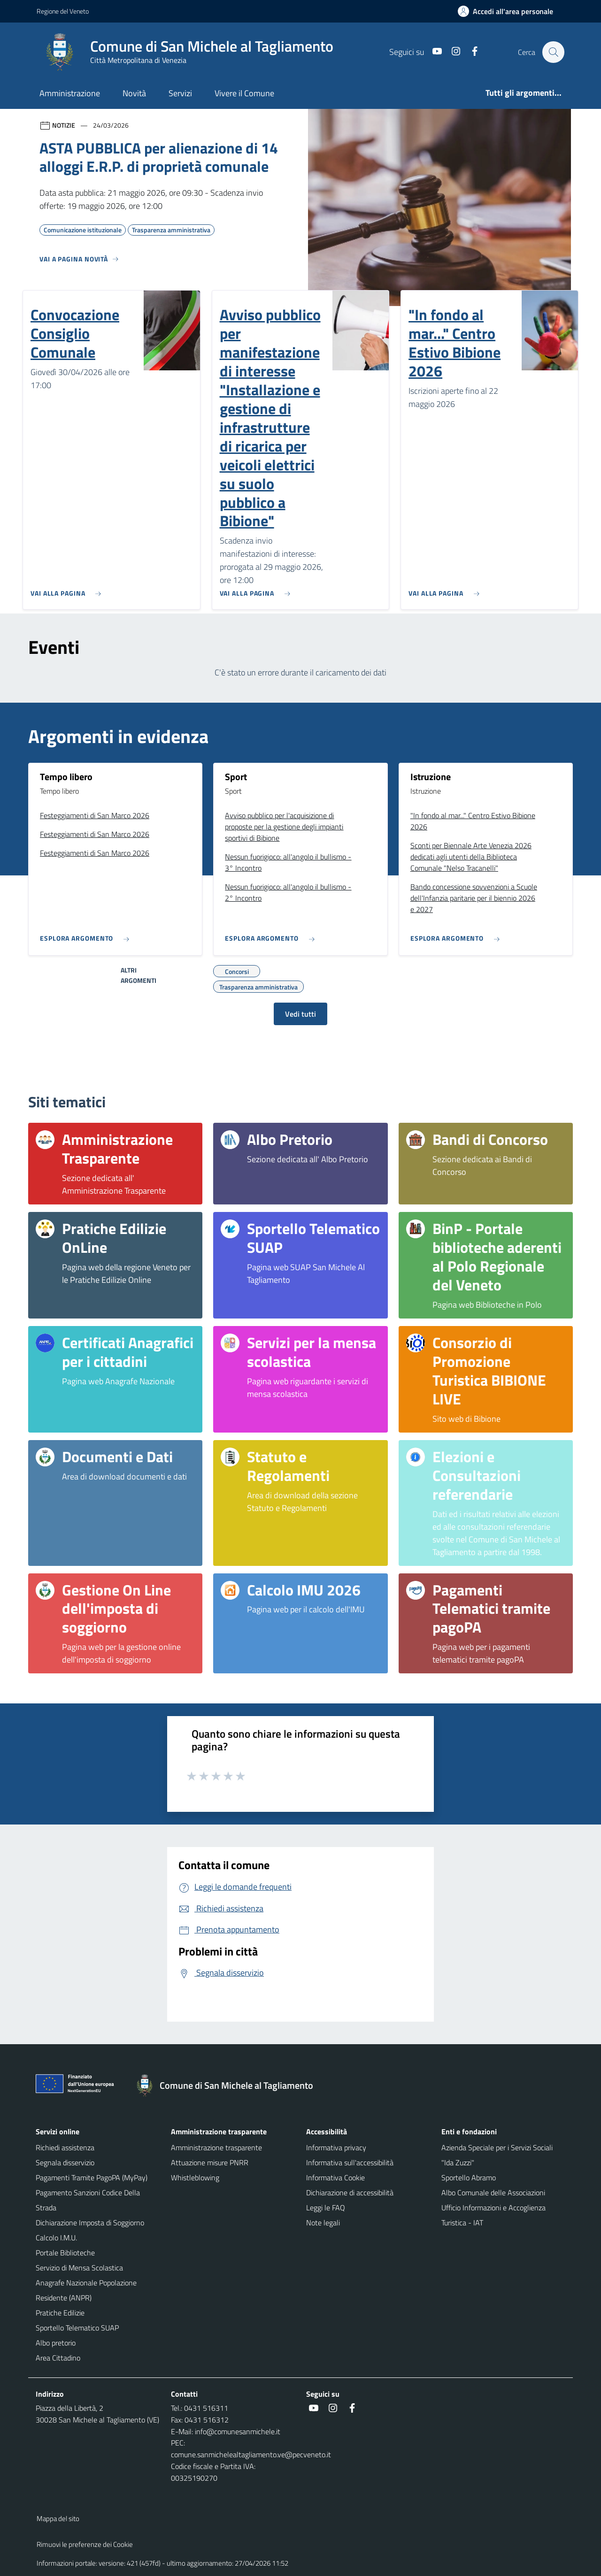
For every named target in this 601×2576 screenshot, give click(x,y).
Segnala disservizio (65, 2162)
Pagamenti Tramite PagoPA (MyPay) (91, 2177)
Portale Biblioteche (65, 2252)
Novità (134, 93)
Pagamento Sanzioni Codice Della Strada (88, 2200)
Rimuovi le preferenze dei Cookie (85, 2544)
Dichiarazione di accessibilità (349, 2192)
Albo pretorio (56, 2342)
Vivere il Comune (244, 93)
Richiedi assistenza (65, 2147)
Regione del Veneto (63, 11)
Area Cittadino (58, 2357)
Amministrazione (69, 93)
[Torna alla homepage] (228, 2085)
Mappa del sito (58, 2518)
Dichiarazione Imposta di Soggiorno (90, 2222)
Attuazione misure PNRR (209, 2162)
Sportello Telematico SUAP (77, 2327)
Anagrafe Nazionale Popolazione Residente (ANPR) (86, 2290)
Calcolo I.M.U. (56, 2237)
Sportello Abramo (468, 2177)
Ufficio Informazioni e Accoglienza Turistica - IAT (493, 2215)
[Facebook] (470, 52)
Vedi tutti (300, 1014)
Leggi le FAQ (325, 2207)
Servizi (180, 93)
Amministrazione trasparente (216, 2147)
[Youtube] (432, 52)
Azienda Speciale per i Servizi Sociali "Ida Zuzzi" (497, 2155)
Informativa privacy (336, 2147)
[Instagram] (451, 52)
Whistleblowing (195, 2177)
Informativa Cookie (335, 2177)
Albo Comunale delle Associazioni (493, 2192)
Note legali (323, 2222)
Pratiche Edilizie (60, 2312)
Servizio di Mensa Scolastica (79, 2267)
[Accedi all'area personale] (509, 11)
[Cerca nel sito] (553, 52)
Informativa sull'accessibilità (349, 2162)
